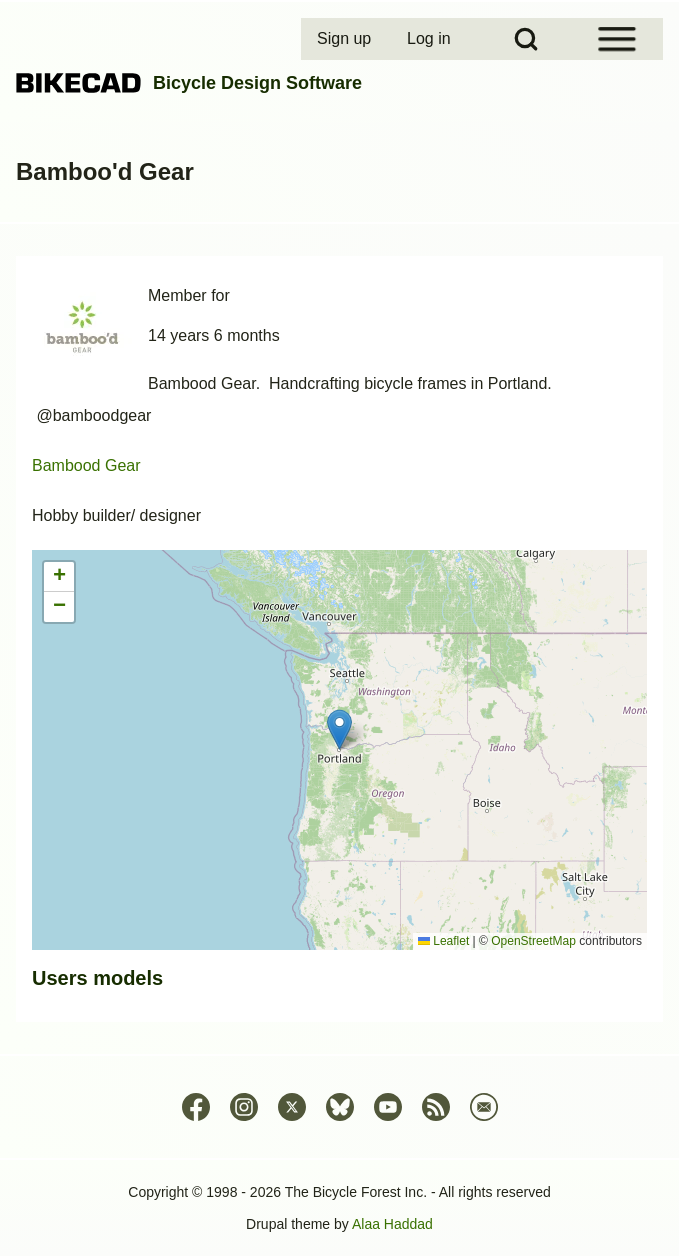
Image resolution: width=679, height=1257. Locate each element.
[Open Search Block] (526, 39)
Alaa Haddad (392, 1224)
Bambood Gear (86, 465)
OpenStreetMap (533, 941)
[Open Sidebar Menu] (617, 39)
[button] (339, 729)
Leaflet (443, 941)
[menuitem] (346, 39)
